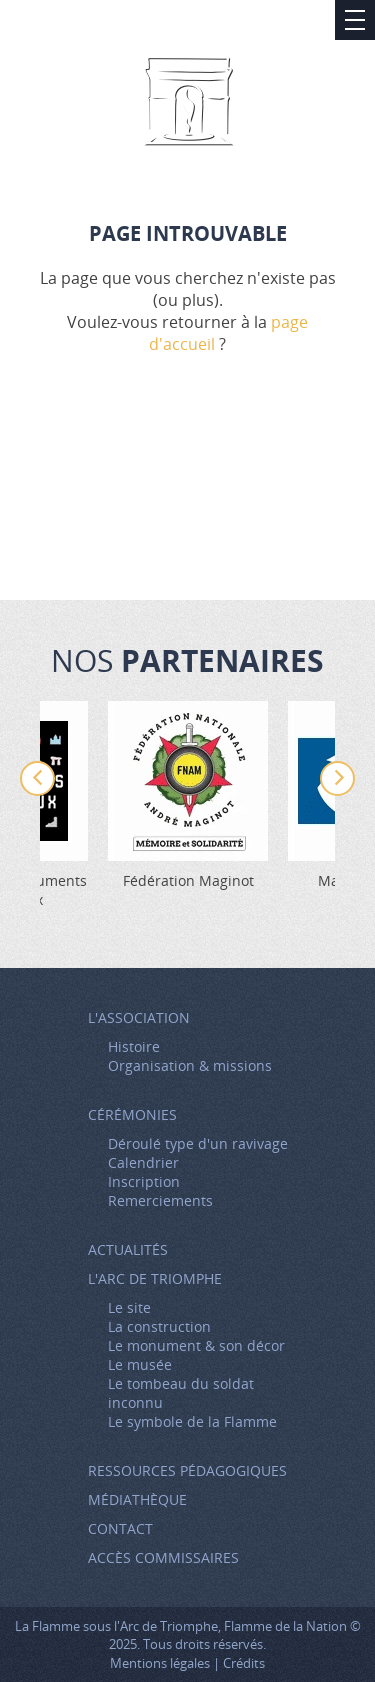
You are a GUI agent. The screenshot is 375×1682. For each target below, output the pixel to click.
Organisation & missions (190, 1065)
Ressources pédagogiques (187, 1470)
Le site (129, 1307)
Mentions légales (160, 1663)
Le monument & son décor (196, 1345)
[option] (188, 795)
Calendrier (143, 1162)
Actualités (128, 1249)
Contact (120, 1528)
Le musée (140, 1364)
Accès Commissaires (163, 1557)
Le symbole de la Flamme (192, 1421)
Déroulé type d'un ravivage (198, 1143)
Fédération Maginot (188, 880)
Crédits (244, 1663)
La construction (159, 1326)
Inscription (144, 1181)
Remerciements (160, 1200)
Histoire (134, 1046)
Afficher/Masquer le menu (355, 20)
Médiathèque (137, 1499)
